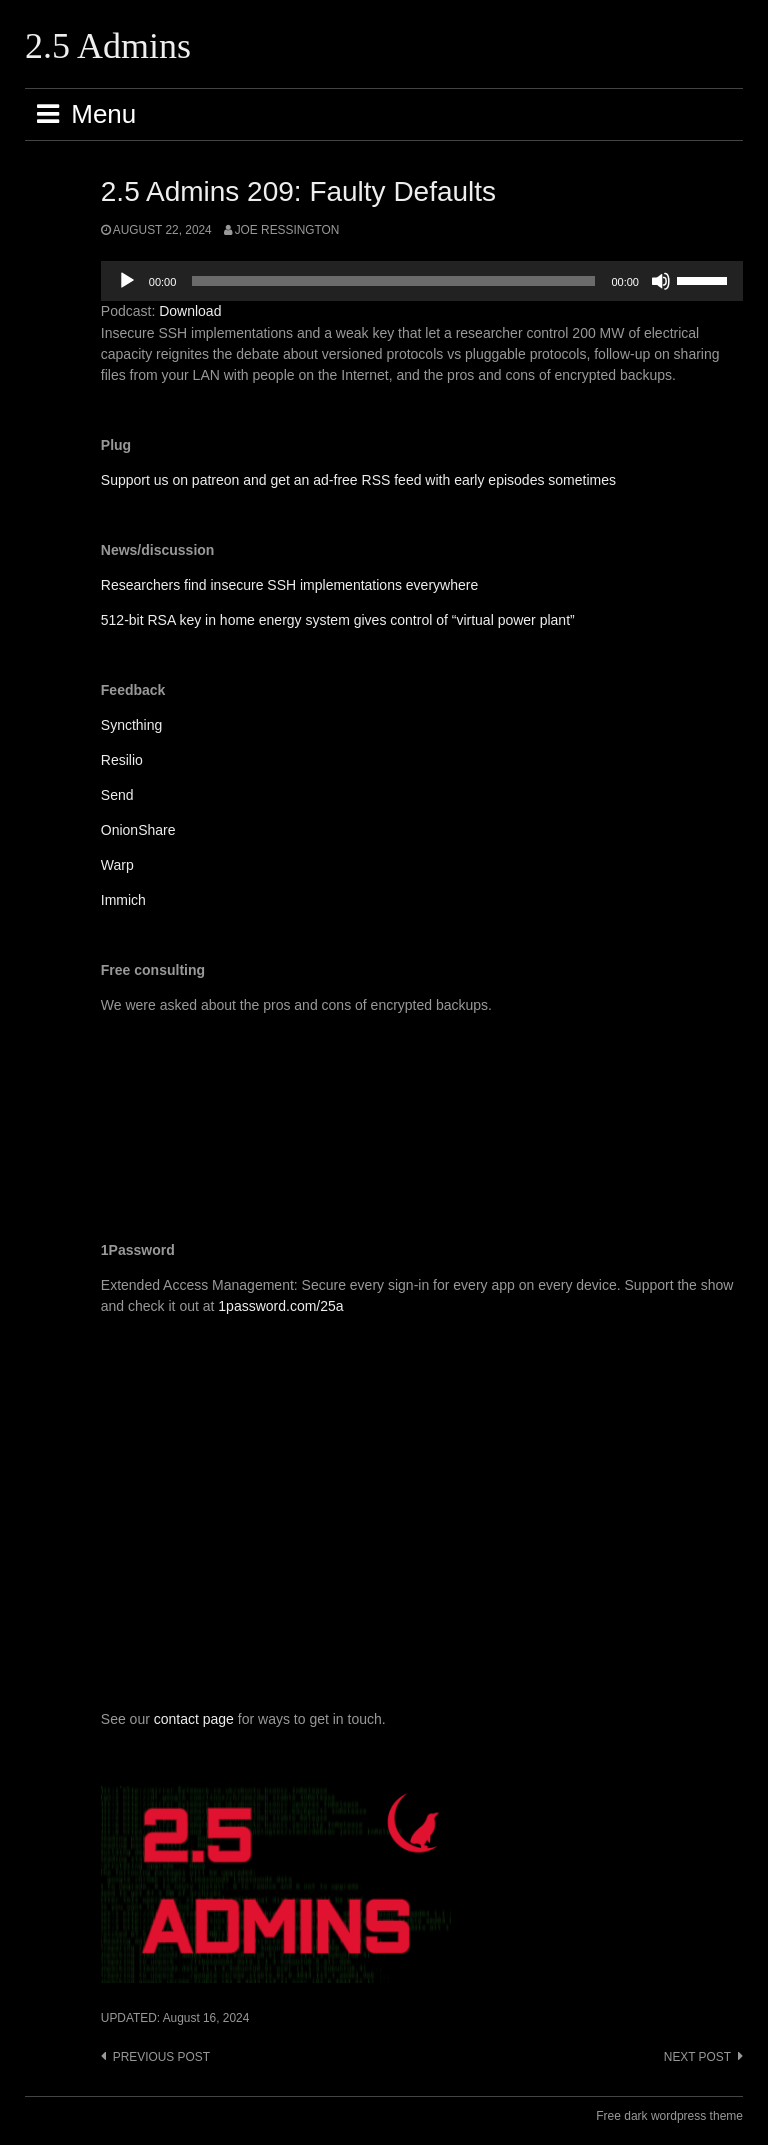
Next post (697, 2057)
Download (190, 311)
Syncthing (131, 725)
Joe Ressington (287, 230)
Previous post (161, 2057)
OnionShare (138, 830)
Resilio (122, 760)
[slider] (393, 281)
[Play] (127, 281)
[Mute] (661, 281)
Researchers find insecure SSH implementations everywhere (289, 585)
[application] (422, 281)
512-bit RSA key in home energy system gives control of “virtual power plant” (338, 620)
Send (117, 795)
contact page (194, 1719)
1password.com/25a (280, 1306)
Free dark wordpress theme (669, 2116)
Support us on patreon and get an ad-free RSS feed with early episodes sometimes (358, 480)
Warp (117, 865)
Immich (123, 900)
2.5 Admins (108, 46)
